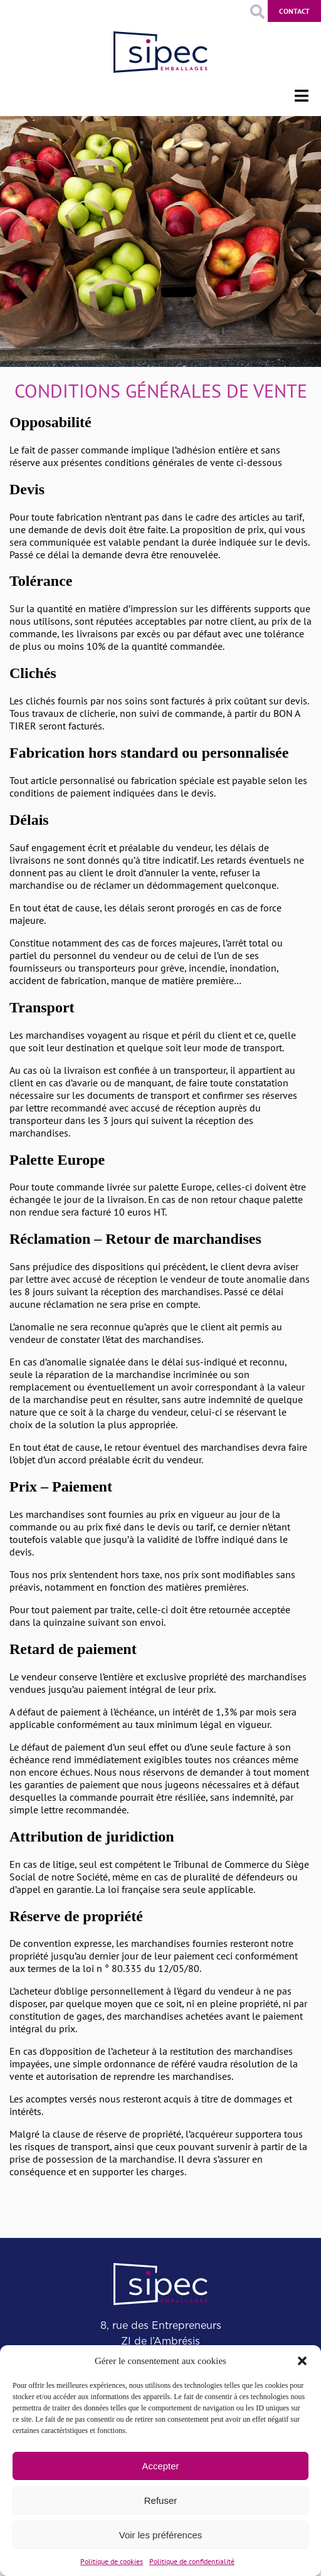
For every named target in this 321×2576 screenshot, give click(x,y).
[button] (302, 2361)
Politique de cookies (111, 2561)
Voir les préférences (161, 2535)
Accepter (160, 2466)
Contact (294, 11)
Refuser (160, 2500)
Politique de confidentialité (191, 2561)
